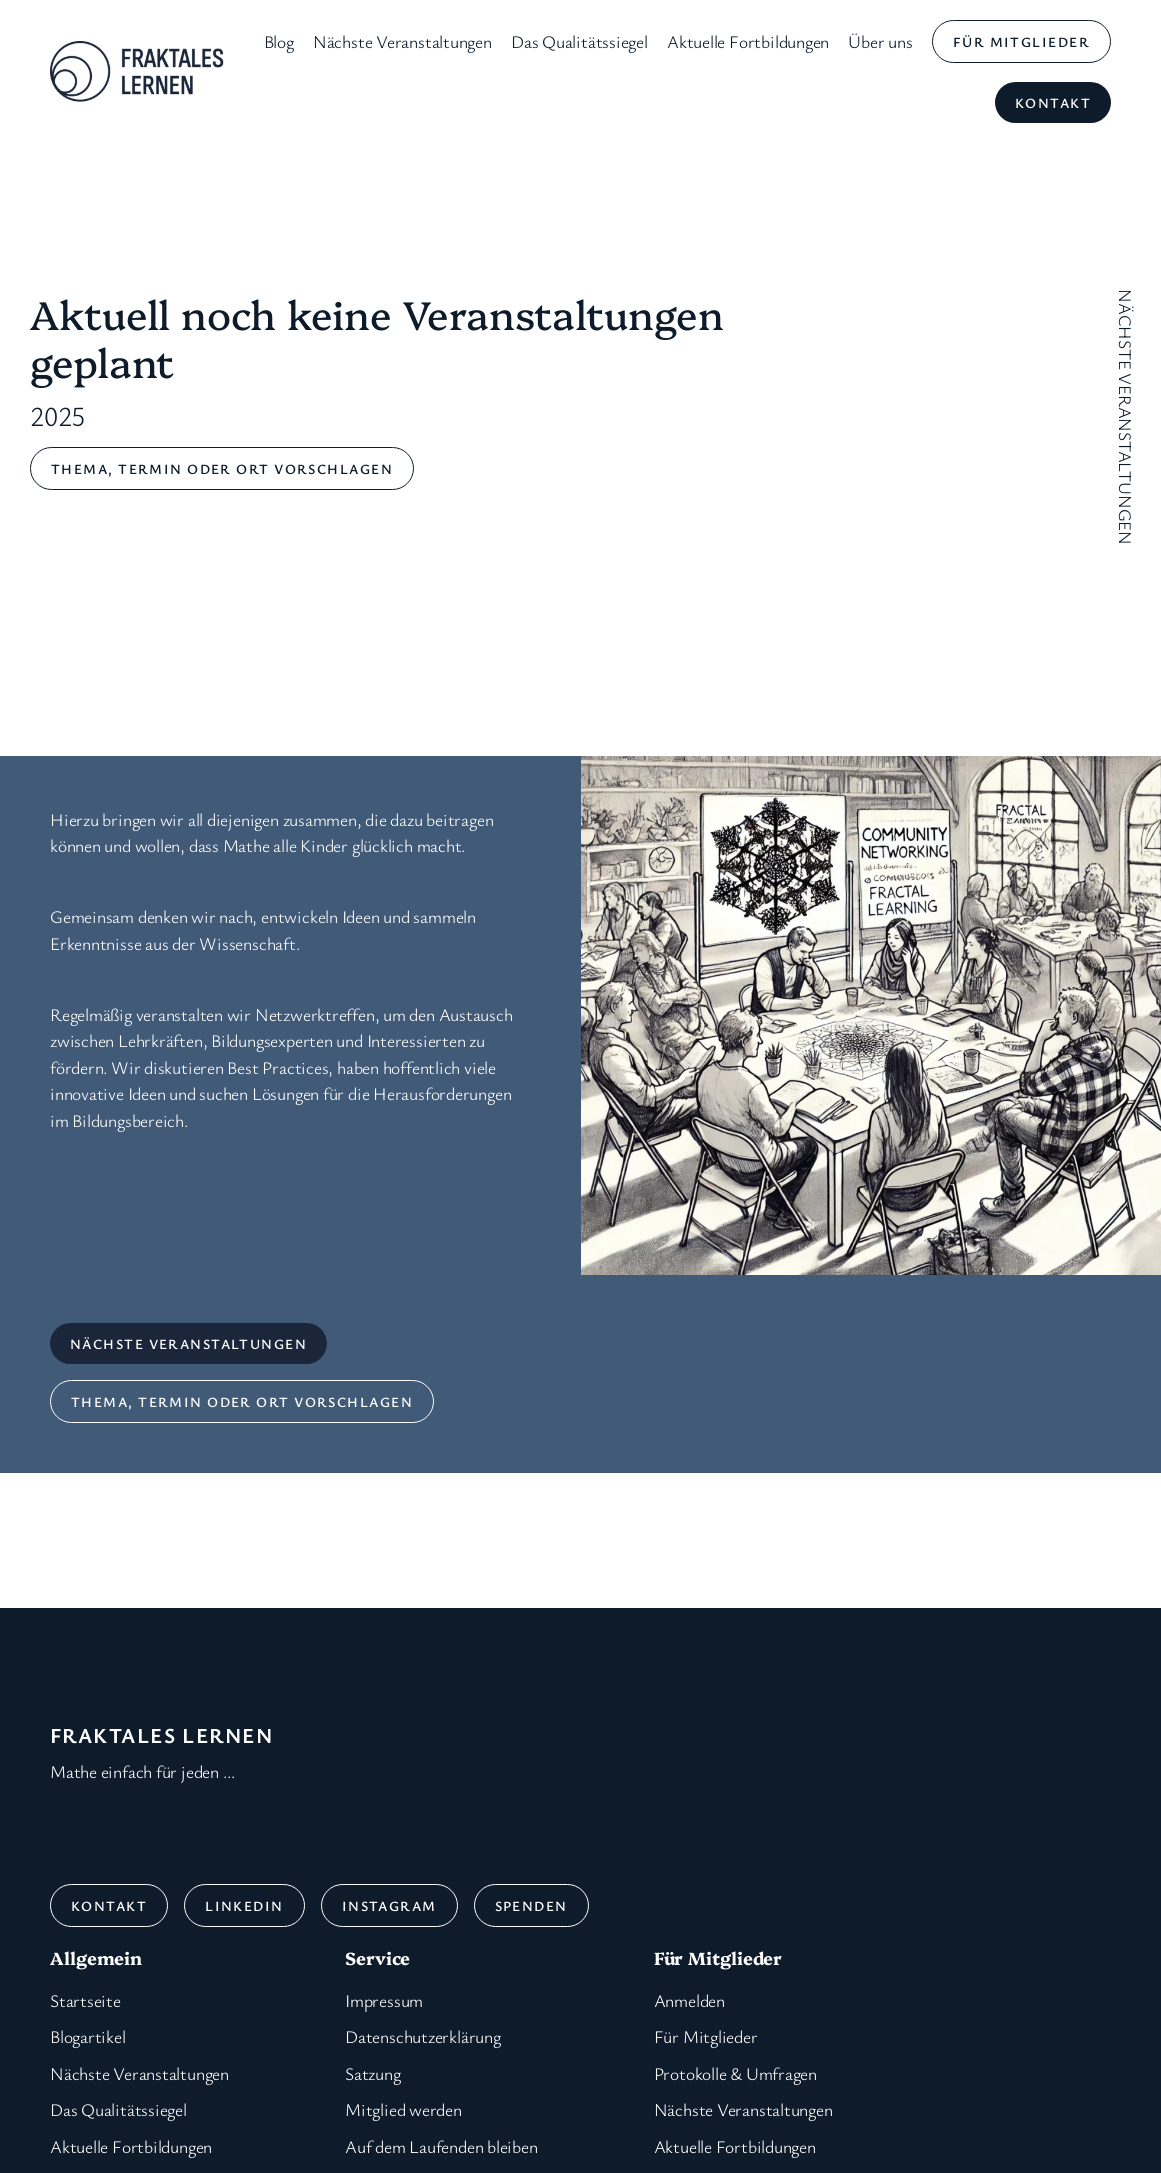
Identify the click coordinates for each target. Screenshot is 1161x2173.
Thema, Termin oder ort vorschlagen (222, 468)
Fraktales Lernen (161, 1735)
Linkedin (244, 1905)
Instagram (389, 1905)
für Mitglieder (1021, 41)
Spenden (531, 1905)
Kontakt (1053, 102)
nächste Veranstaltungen (188, 1343)
